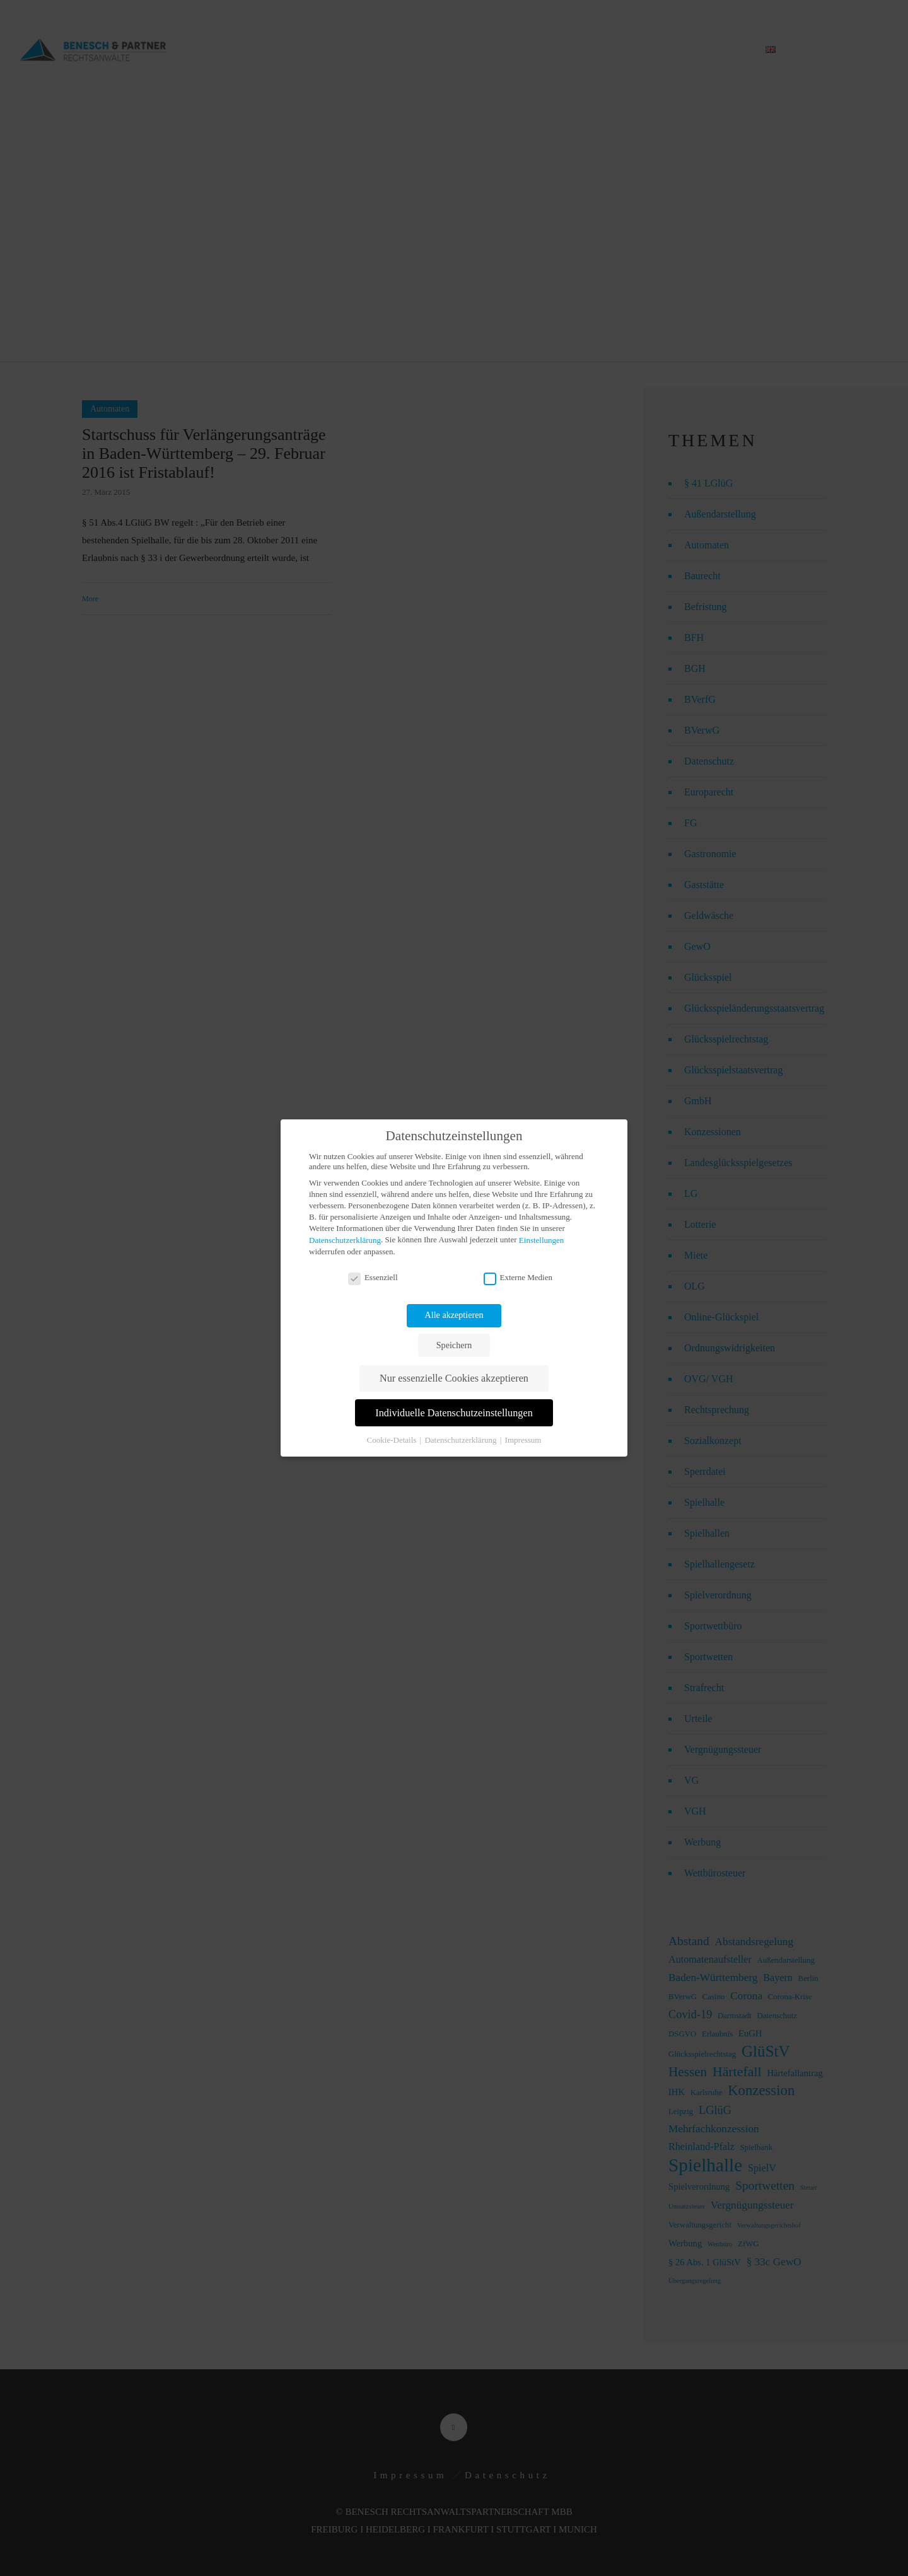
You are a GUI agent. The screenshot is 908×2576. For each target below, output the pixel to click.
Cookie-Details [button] (393, 1440)
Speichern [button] (454, 1345)
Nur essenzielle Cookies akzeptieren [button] (454, 1378)
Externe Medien (518, 1278)
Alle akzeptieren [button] (454, 1315)
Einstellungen (541, 1240)
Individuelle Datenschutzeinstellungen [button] (454, 1413)
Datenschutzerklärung (345, 1240)
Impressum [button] (523, 1440)
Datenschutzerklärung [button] (461, 1440)
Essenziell (373, 1278)
